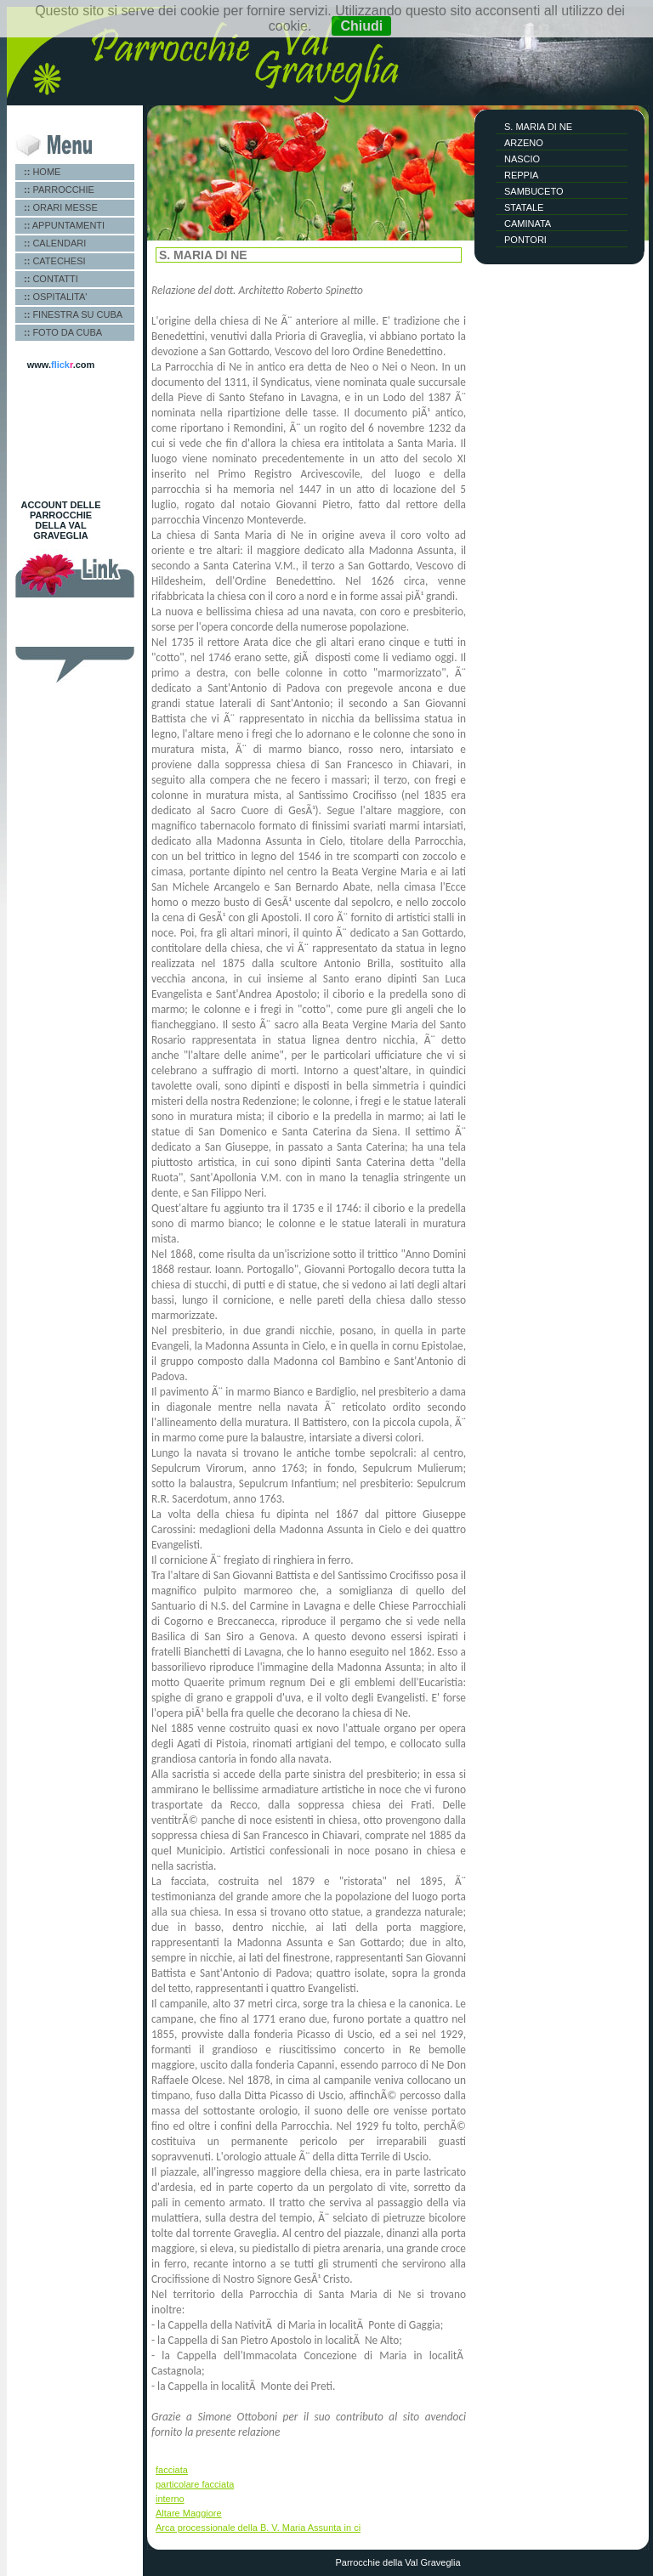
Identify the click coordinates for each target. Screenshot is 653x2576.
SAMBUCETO (533, 191)
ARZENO (523, 143)
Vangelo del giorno (67, 607)
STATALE (523, 207)
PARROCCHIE (59, 189)
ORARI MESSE (61, 207)
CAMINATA (527, 223)
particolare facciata (195, 2484)
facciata (172, 2470)
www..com (61, 365)
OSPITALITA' (55, 297)
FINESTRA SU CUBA (73, 314)
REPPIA (521, 175)
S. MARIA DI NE (538, 127)
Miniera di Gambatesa (74, 637)
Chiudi (361, 26)
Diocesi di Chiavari (67, 617)
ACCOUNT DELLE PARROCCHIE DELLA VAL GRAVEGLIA (60, 520)
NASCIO (522, 159)
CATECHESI (55, 261)
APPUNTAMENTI (64, 225)
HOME (42, 172)
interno (170, 2499)
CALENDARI (55, 243)
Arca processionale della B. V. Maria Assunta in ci (258, 2527)
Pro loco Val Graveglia (74, 627)
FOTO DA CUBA (63, 332)
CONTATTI (51, 279)
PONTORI (525, 240)
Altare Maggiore (189, 2513)
